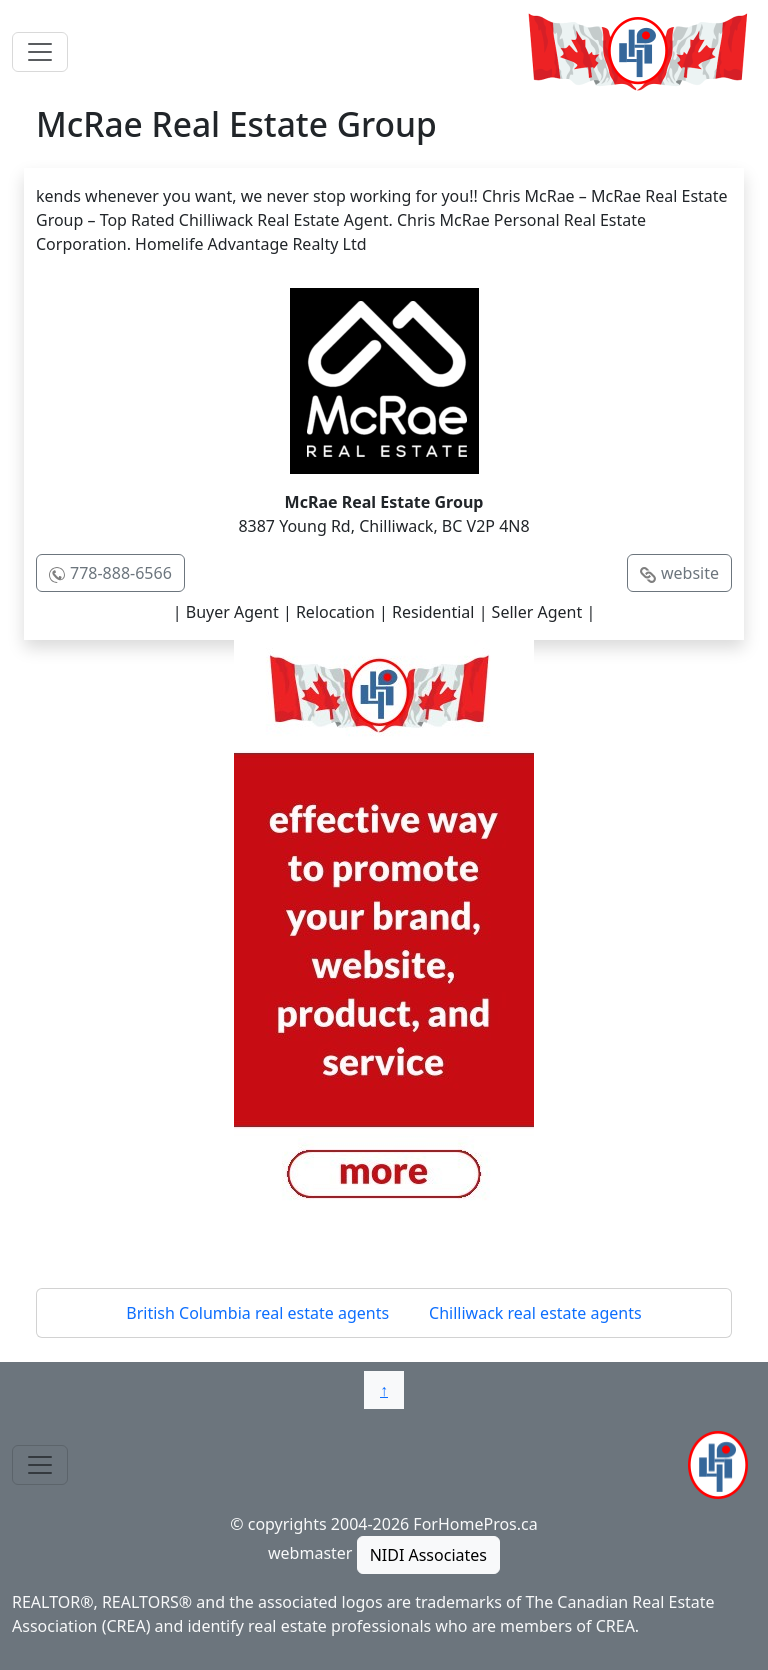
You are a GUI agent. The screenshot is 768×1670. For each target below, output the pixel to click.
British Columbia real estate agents (257, 1313)
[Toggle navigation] (40, 52)
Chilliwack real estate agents (535, 1313)
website (690, 573)
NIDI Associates (428, 1555)
